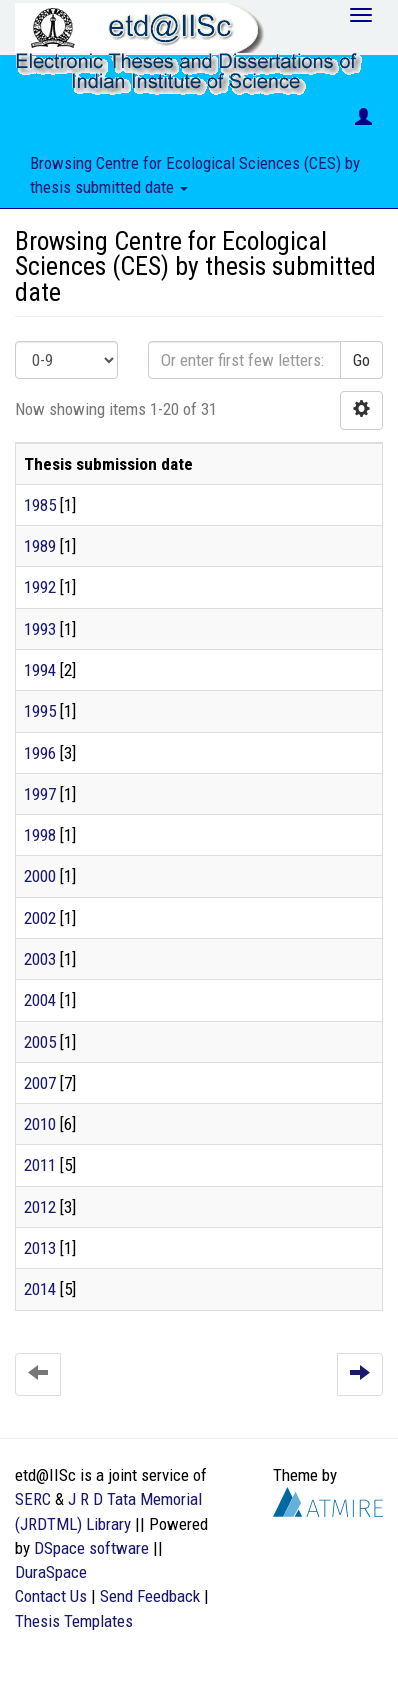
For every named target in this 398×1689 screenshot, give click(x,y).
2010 (40, 1124)
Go (361, 360)
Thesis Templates (74, 1621)
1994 (40, 670)
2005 (40, 1042)
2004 (40, 1000)
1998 (40, 835)
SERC (33, 1499)
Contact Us (51, 1596)
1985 (40, 505)
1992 (40, 587)
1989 (40, 546)
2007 (40, 1083)
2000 (40, 876)
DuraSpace (51, 1572)
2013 (40, 1248)
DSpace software (91, 1548)
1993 (40, 629)
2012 (40, 1207)
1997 (40, 794)
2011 (40, 1165)
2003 (40, 959)
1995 (40, 711)
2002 (40, 918)
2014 (40, 1289)
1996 (40, 753)
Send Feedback (150, 1596)
